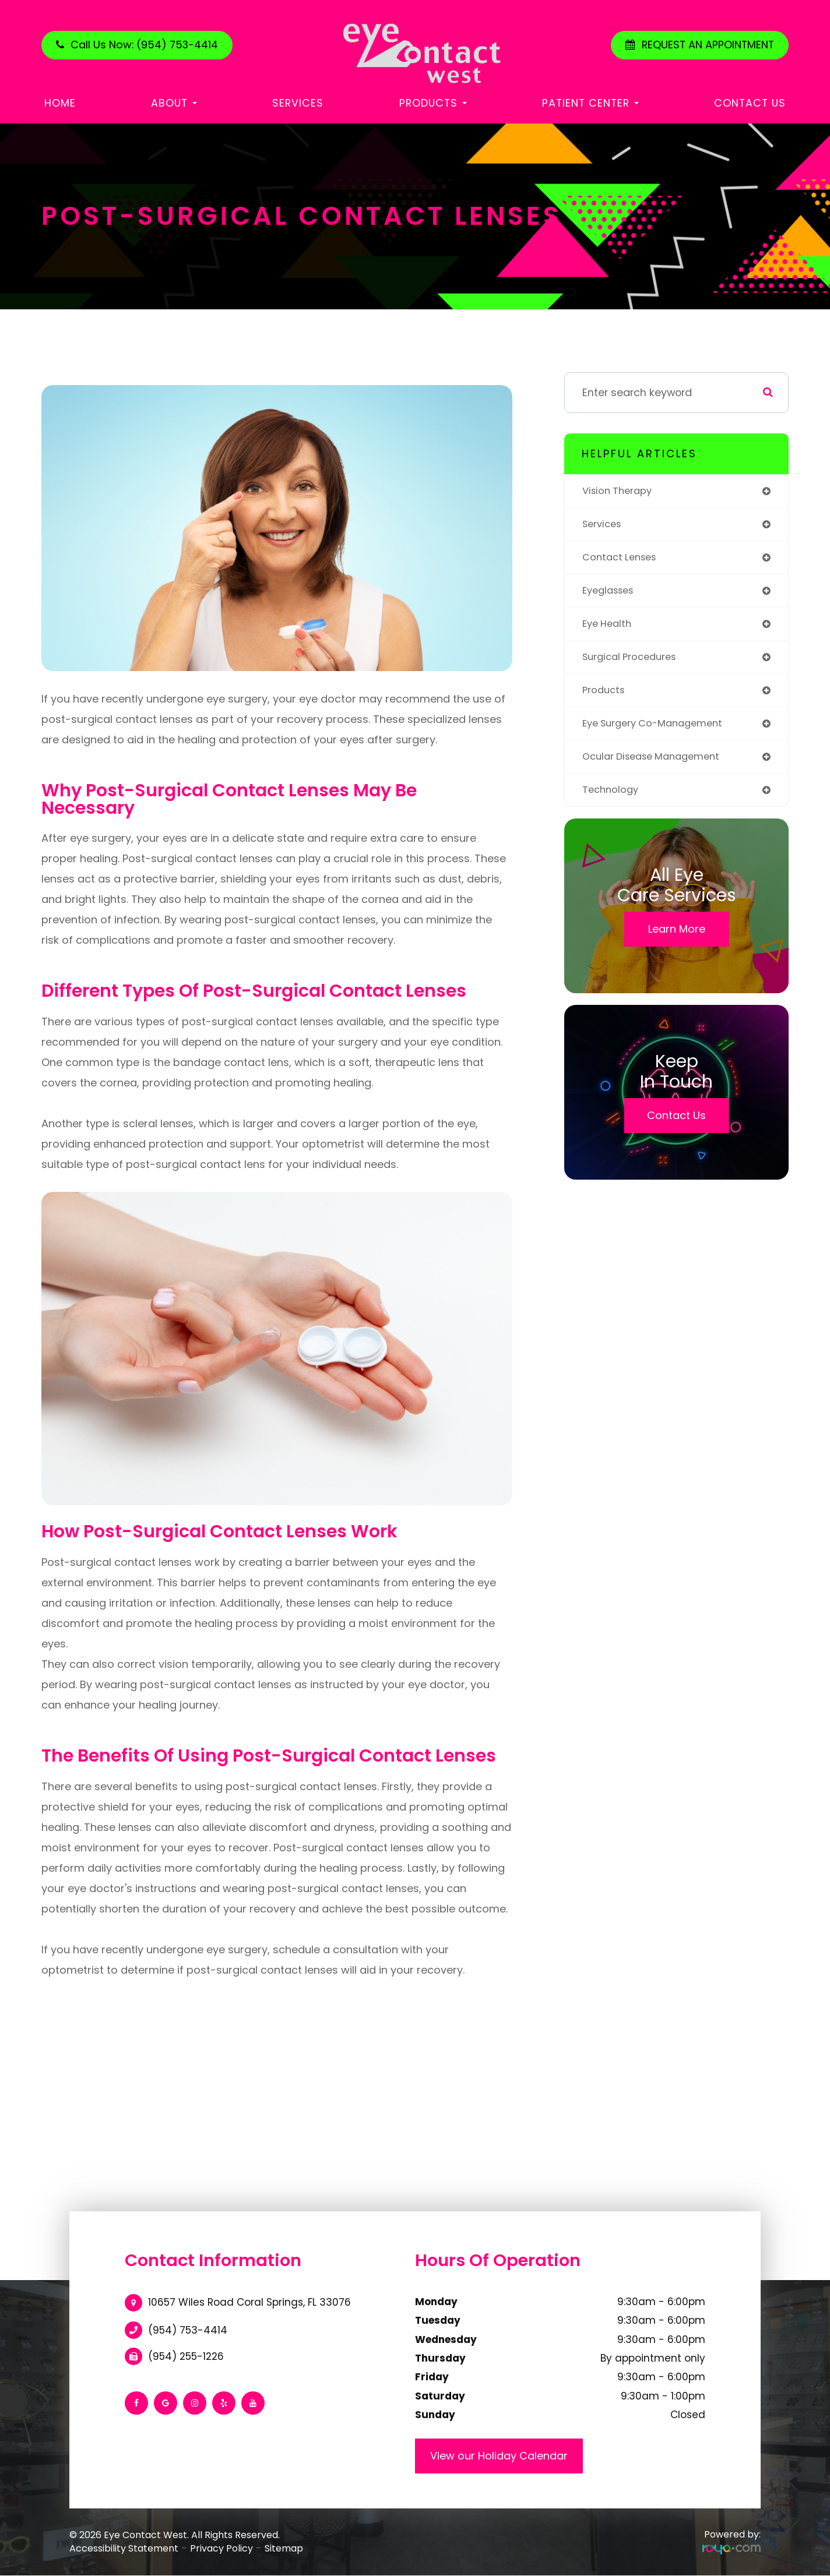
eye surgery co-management (659, 731)
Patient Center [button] (590, 103)
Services (297, 103)
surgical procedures (634, 662)
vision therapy (620, 491)
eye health (609, 629)
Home (60, 103)
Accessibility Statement (123, 2548)
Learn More (676, 940)
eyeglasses (611, 594)
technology (612, 800)
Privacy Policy (221, 2548)
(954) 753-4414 (187, 2330)
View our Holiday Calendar (499, 2455)
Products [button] (433, 103)
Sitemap (284, 2548)
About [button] (174, 103)
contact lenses (622, 560)
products (605, 697)
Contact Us (750, 103)
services (604, 525)
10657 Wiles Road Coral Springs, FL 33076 (249, 2302)
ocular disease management (657, 765)
